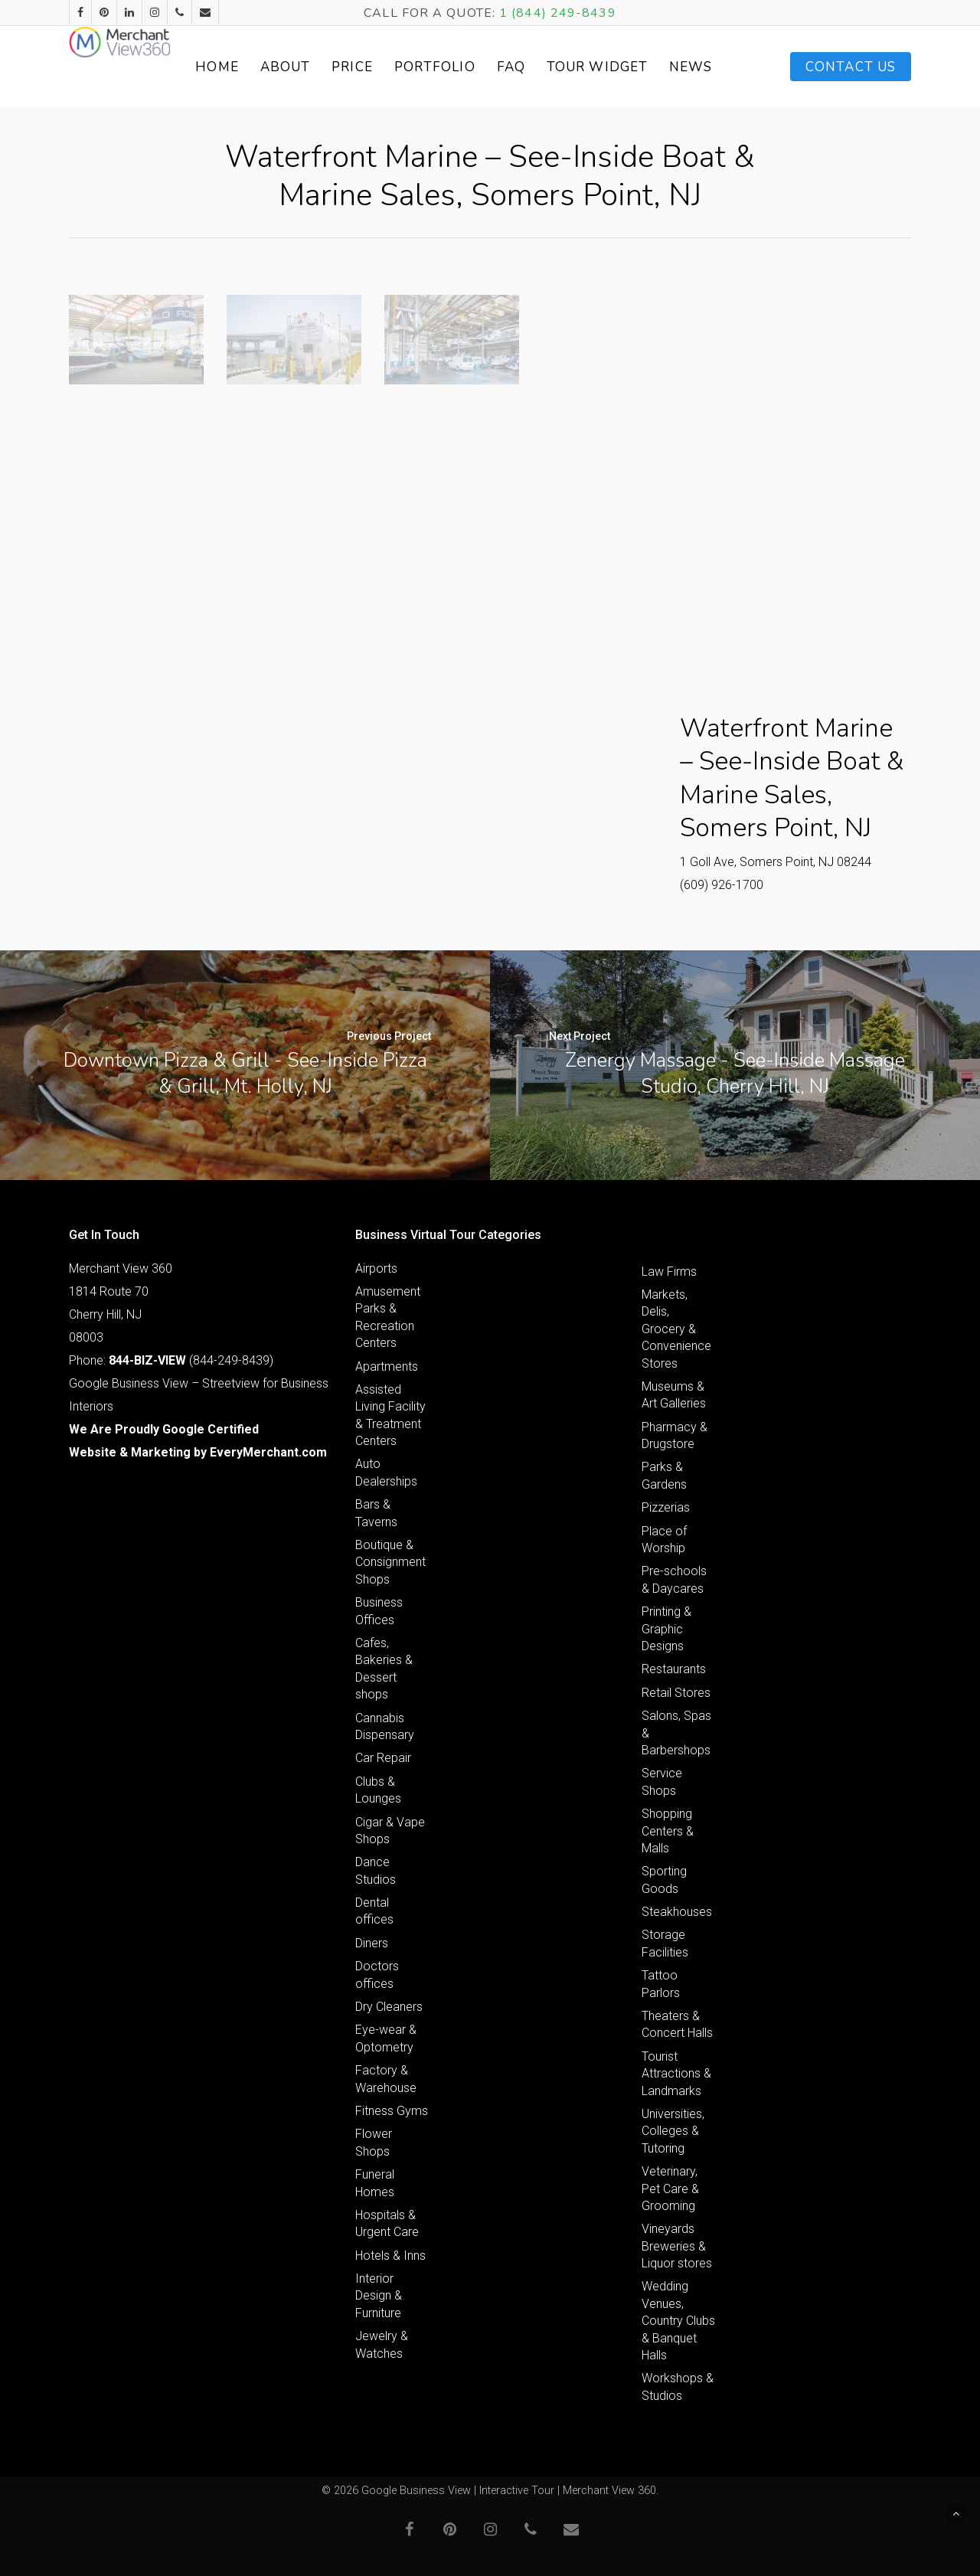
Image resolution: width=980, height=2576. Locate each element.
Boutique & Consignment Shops (390, 1562)
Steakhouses (677, 1911)
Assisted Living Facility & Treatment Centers (390, 1415)
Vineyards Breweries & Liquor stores (677, 2245)
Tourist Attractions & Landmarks (676, 2073)
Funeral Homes (374, 2182)
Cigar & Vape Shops (390, 1830)
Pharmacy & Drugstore (674, 1435)
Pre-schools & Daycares (674, 1579)
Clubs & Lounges (378, 1790)
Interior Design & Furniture (378, 2295)
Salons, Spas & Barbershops (676, 1732)
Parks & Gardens (664, 1475)
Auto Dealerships (386, 1472)
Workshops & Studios (678, 2386)
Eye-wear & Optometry (385, 2038)
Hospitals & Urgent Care (387, 2223)
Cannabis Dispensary (384, 1726)
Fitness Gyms (391, 2111)
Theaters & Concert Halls (677, 2024)
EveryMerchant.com (268, 1452)
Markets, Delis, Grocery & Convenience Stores (676, 1329)
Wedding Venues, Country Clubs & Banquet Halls (678, 2320)
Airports (376, 1268)
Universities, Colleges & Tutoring (673, 2131)
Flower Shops (373, 2142)
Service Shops (662, 1781)
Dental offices (374, 1911)
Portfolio (492, 67)
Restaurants (674, 1669)
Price (410, 67)
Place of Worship (664, 1539)
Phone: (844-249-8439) (171, 1360)
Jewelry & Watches (381, 2344)
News (715, 67)
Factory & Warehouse (385, 2078)
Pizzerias (666, 1507)
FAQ (568, 67)
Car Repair (383, 1758)
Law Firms (669, 1271)
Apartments (386, 1366)
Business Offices (379, 1610)
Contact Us (850, 67)
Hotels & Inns (390, 2255)
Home (274, 67)
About (343, 67)
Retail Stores (676, 1692)
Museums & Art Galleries (674, 1395)
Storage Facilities (665, 1943)
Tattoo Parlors (661, 1983)
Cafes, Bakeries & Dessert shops (384, 1669)
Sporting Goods (664, 1879)
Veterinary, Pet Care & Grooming (670, 2188)
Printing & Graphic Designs (666, 1628)
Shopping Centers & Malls (668, 1830)
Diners (371, 1943)
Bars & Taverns (376, 1512)
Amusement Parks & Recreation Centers (387, 1317)
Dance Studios (375, 1870)
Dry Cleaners (389, 2006)
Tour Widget (638, 67)
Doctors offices (377, 1974)
